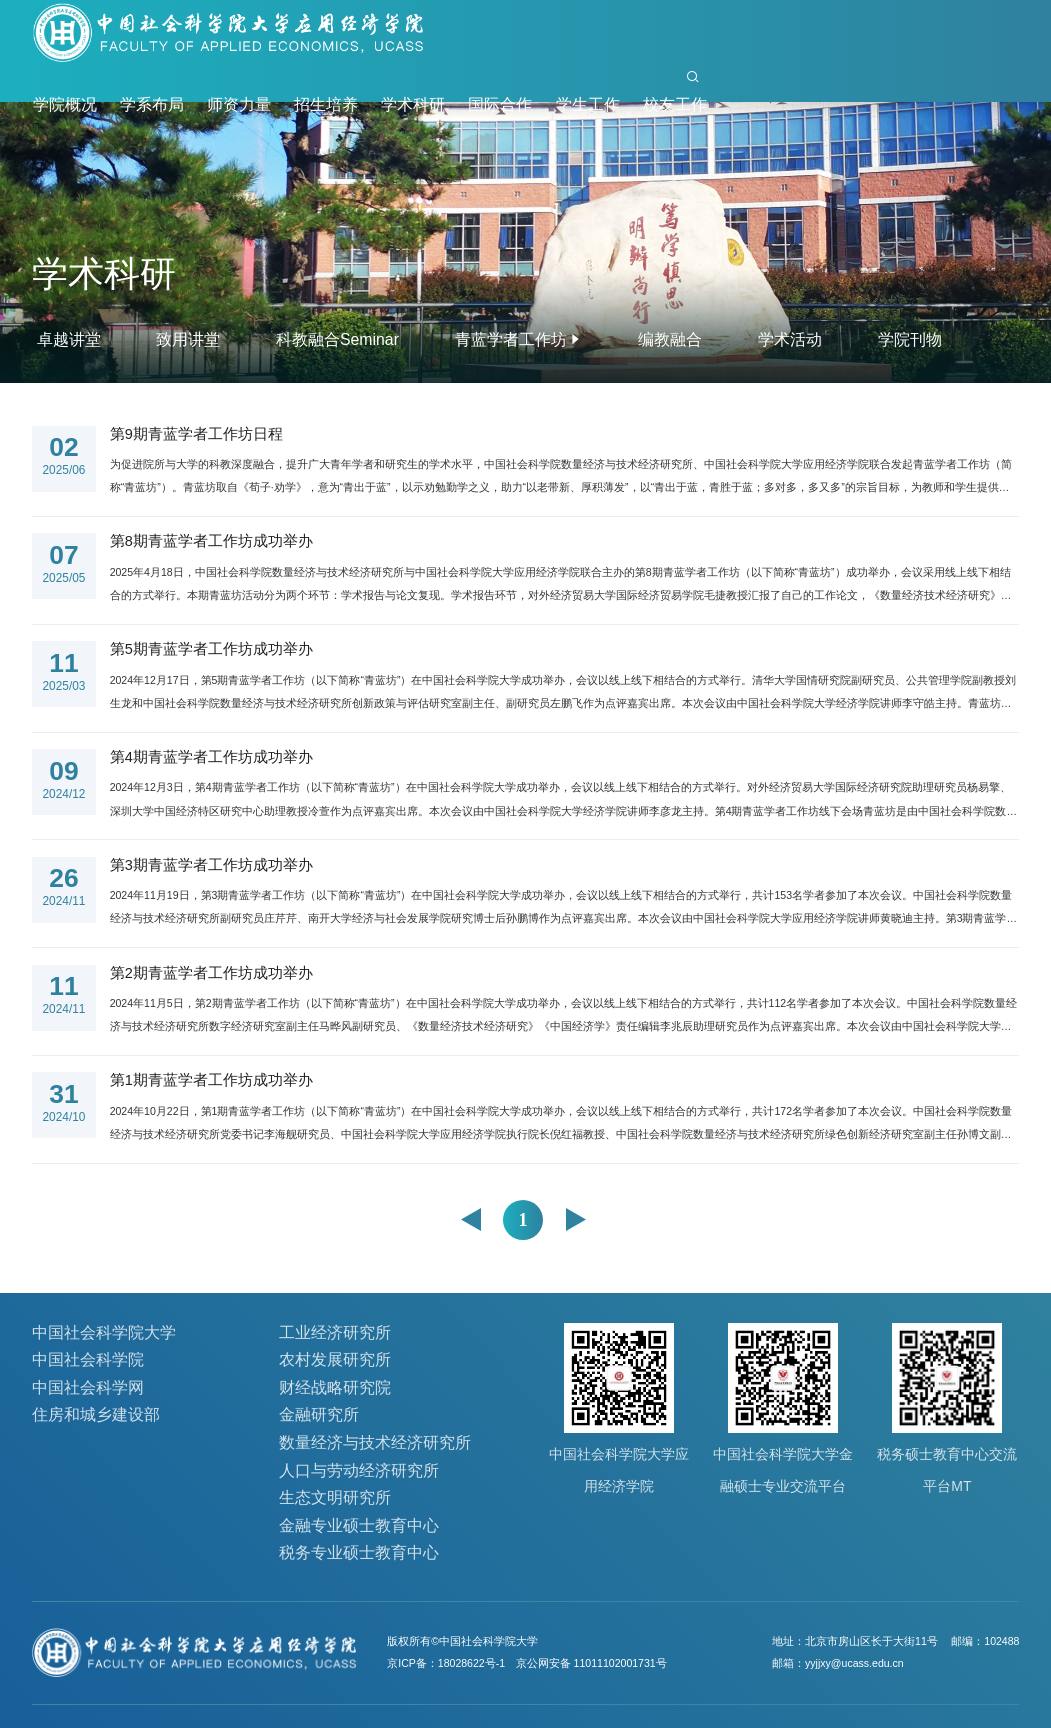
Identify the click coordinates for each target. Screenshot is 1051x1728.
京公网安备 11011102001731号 (591, 1663)
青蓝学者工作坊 (511, 339)
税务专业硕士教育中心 (359, 1552)
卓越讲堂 (69, 339)
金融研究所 (319, 1414)
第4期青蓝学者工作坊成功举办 (211, 757)
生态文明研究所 (335, 1497)
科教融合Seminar (337, 339)
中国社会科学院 (88, 1359)
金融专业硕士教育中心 (359, 1525)
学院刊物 (910, 339)
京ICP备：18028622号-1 (446, 1663)
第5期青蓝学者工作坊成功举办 (211, 649)
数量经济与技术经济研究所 (375, 1442)
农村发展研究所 (335, 1359)
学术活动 (790, 339)
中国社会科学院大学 (104, 1332)
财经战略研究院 (335, 1387)
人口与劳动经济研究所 (359, 1470)
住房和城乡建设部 (96, 1414)
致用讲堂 (188, 339)
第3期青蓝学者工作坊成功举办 (211, 865)
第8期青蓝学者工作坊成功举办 (211, 541)
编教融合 (670, 339)
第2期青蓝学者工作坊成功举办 (211, 973)
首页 (646, 88)
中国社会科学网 (88, 1387)
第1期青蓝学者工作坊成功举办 (211, 1080)
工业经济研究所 (335, 1332)
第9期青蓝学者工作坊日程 (196, 434)
